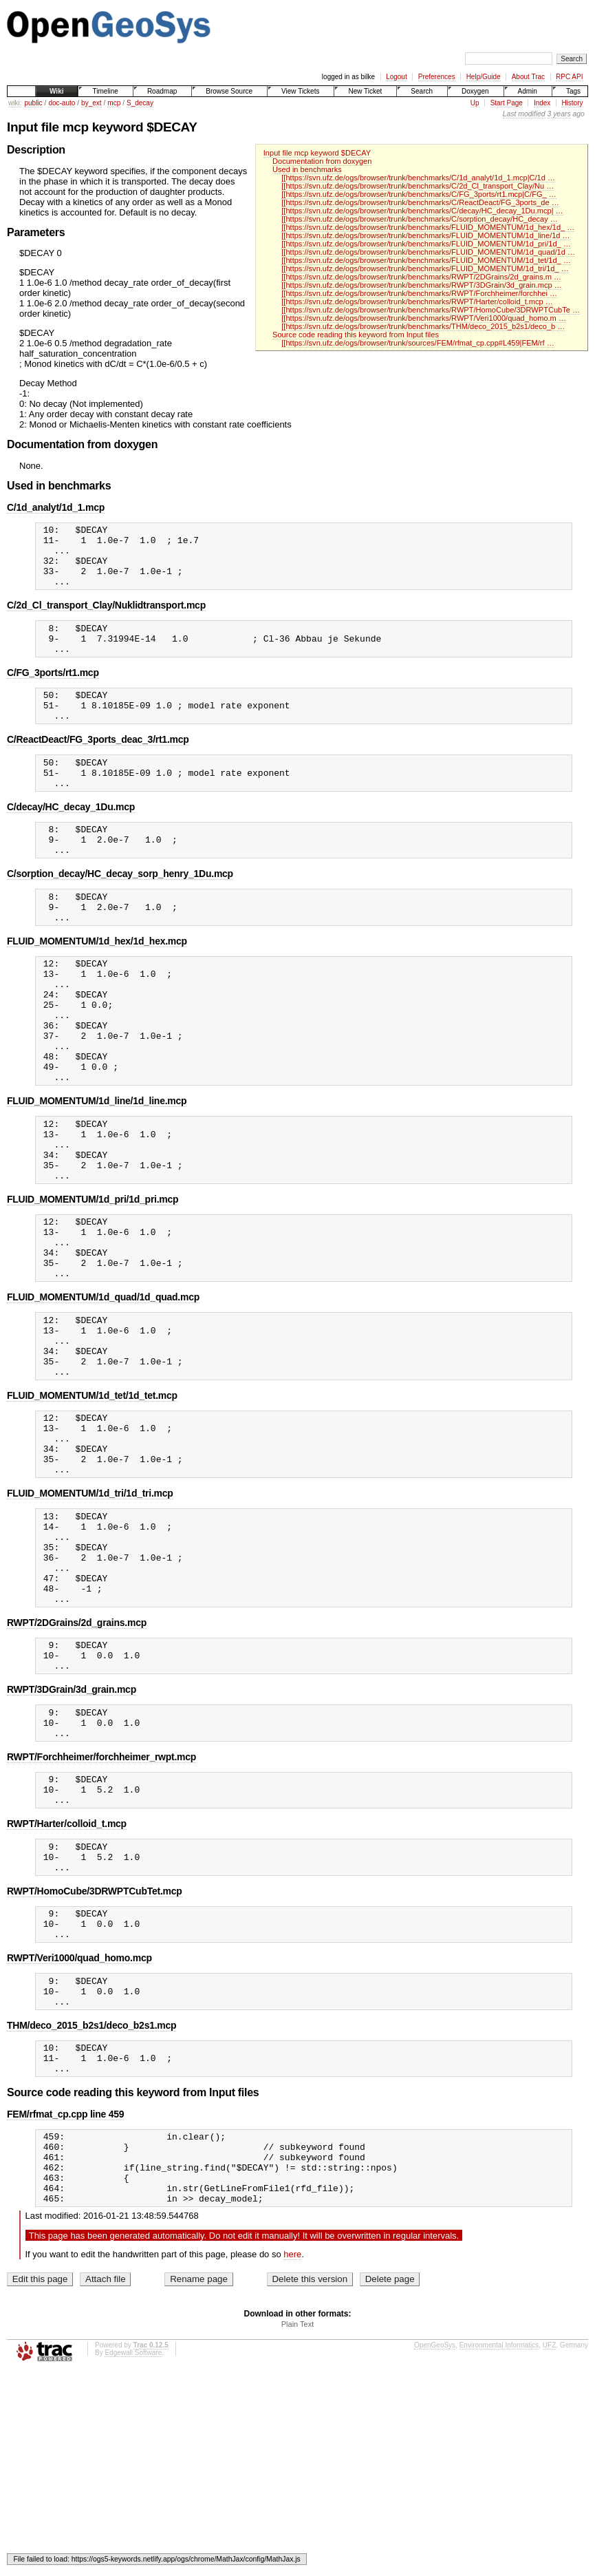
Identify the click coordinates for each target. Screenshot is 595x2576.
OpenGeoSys (434, 2539)
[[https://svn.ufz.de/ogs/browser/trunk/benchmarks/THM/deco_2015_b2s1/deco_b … (423, 326)
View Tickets (300, 91)
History (572, 103)
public (33, 103)
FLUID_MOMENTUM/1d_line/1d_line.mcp (96, 1168)
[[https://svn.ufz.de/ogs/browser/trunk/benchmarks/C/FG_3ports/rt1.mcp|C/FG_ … (418, 194)
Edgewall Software (133, 2547)
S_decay (140, 103)
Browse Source (229, 91)
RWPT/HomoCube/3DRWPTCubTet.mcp (94, 2052)
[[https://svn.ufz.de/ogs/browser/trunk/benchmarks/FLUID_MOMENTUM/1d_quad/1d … (428, 252)
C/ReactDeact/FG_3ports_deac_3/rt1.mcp (98, 764)
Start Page (506, 103)
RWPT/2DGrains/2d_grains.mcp (77, 1758)
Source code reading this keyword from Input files (355, 334)
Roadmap (162, 91)
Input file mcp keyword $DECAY (317, 153)
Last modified (524, 114)
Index (542, 103)
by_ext (91, 103)
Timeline (105, 91)
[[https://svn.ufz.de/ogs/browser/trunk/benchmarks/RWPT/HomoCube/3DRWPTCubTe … (430, 310)
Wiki (56, 91)
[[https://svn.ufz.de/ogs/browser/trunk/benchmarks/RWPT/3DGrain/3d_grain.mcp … (421, 285)
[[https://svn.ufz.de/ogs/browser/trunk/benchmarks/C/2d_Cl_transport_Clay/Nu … (417, 186)
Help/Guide (483, 77)
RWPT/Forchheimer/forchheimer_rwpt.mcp (101, 1905)
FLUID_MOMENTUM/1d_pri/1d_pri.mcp (92, 1279)
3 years (559, 114)
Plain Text (297, 2518)
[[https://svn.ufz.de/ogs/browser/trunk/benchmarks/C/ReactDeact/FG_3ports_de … (420, 202)
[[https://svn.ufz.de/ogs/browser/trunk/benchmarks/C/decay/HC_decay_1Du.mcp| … (422, 211)
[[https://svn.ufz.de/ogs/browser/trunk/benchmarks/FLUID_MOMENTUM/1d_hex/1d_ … (427, 227)
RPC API (569, 77)
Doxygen (475, 91)
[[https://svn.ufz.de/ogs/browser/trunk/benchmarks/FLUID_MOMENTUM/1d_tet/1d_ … (426, 260)
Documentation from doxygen (321, 161)
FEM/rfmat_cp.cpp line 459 (65, 2293)
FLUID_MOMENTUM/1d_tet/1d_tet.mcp (92, 1500)
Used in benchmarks (307, 169)
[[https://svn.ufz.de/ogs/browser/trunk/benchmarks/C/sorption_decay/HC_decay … (419, 219)
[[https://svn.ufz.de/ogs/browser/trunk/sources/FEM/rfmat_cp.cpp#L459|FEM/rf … (417, 343)
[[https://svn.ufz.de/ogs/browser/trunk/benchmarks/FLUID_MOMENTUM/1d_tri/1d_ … (424, 268)
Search (422, 91)
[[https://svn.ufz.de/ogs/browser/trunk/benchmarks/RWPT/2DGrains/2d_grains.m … (421, 277)
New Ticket (365, 91)
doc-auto (61, 103)
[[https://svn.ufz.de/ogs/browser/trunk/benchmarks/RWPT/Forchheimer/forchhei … (419, 293)
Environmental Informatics (499, 2539)
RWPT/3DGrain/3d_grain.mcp (71, 1831)
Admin (527, 91)
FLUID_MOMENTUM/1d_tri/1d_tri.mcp (90, 1610)
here (292, 2448)
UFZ (549, 2539)
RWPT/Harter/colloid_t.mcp (67, 1978)
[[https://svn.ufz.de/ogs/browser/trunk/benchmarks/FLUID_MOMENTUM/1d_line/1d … (425, 235)
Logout (396, 77)
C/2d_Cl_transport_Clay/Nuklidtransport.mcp (106, 617)
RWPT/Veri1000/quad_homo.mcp (79, 2125)
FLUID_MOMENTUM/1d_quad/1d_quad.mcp (103, 1389)
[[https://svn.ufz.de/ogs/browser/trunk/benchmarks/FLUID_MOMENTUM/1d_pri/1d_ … (426, 244)
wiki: (14, 103)
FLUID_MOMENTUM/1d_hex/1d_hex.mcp (97, 984)
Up (474, 103)
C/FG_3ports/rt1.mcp (53, 691)
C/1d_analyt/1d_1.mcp (56, 507)
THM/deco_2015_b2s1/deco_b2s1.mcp (91, 2198)
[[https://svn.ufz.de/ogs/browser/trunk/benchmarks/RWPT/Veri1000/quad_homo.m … (423, 318)
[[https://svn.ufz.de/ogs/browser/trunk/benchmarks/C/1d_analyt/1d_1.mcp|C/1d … (418, 177)
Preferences (436, 77)
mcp (113, 103)
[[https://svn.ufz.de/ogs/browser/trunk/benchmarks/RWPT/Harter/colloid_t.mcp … (417, 301)
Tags (573, 91)
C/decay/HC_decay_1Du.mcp (71, 837)
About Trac (528, 77)
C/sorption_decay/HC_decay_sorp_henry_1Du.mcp (120, 910)
